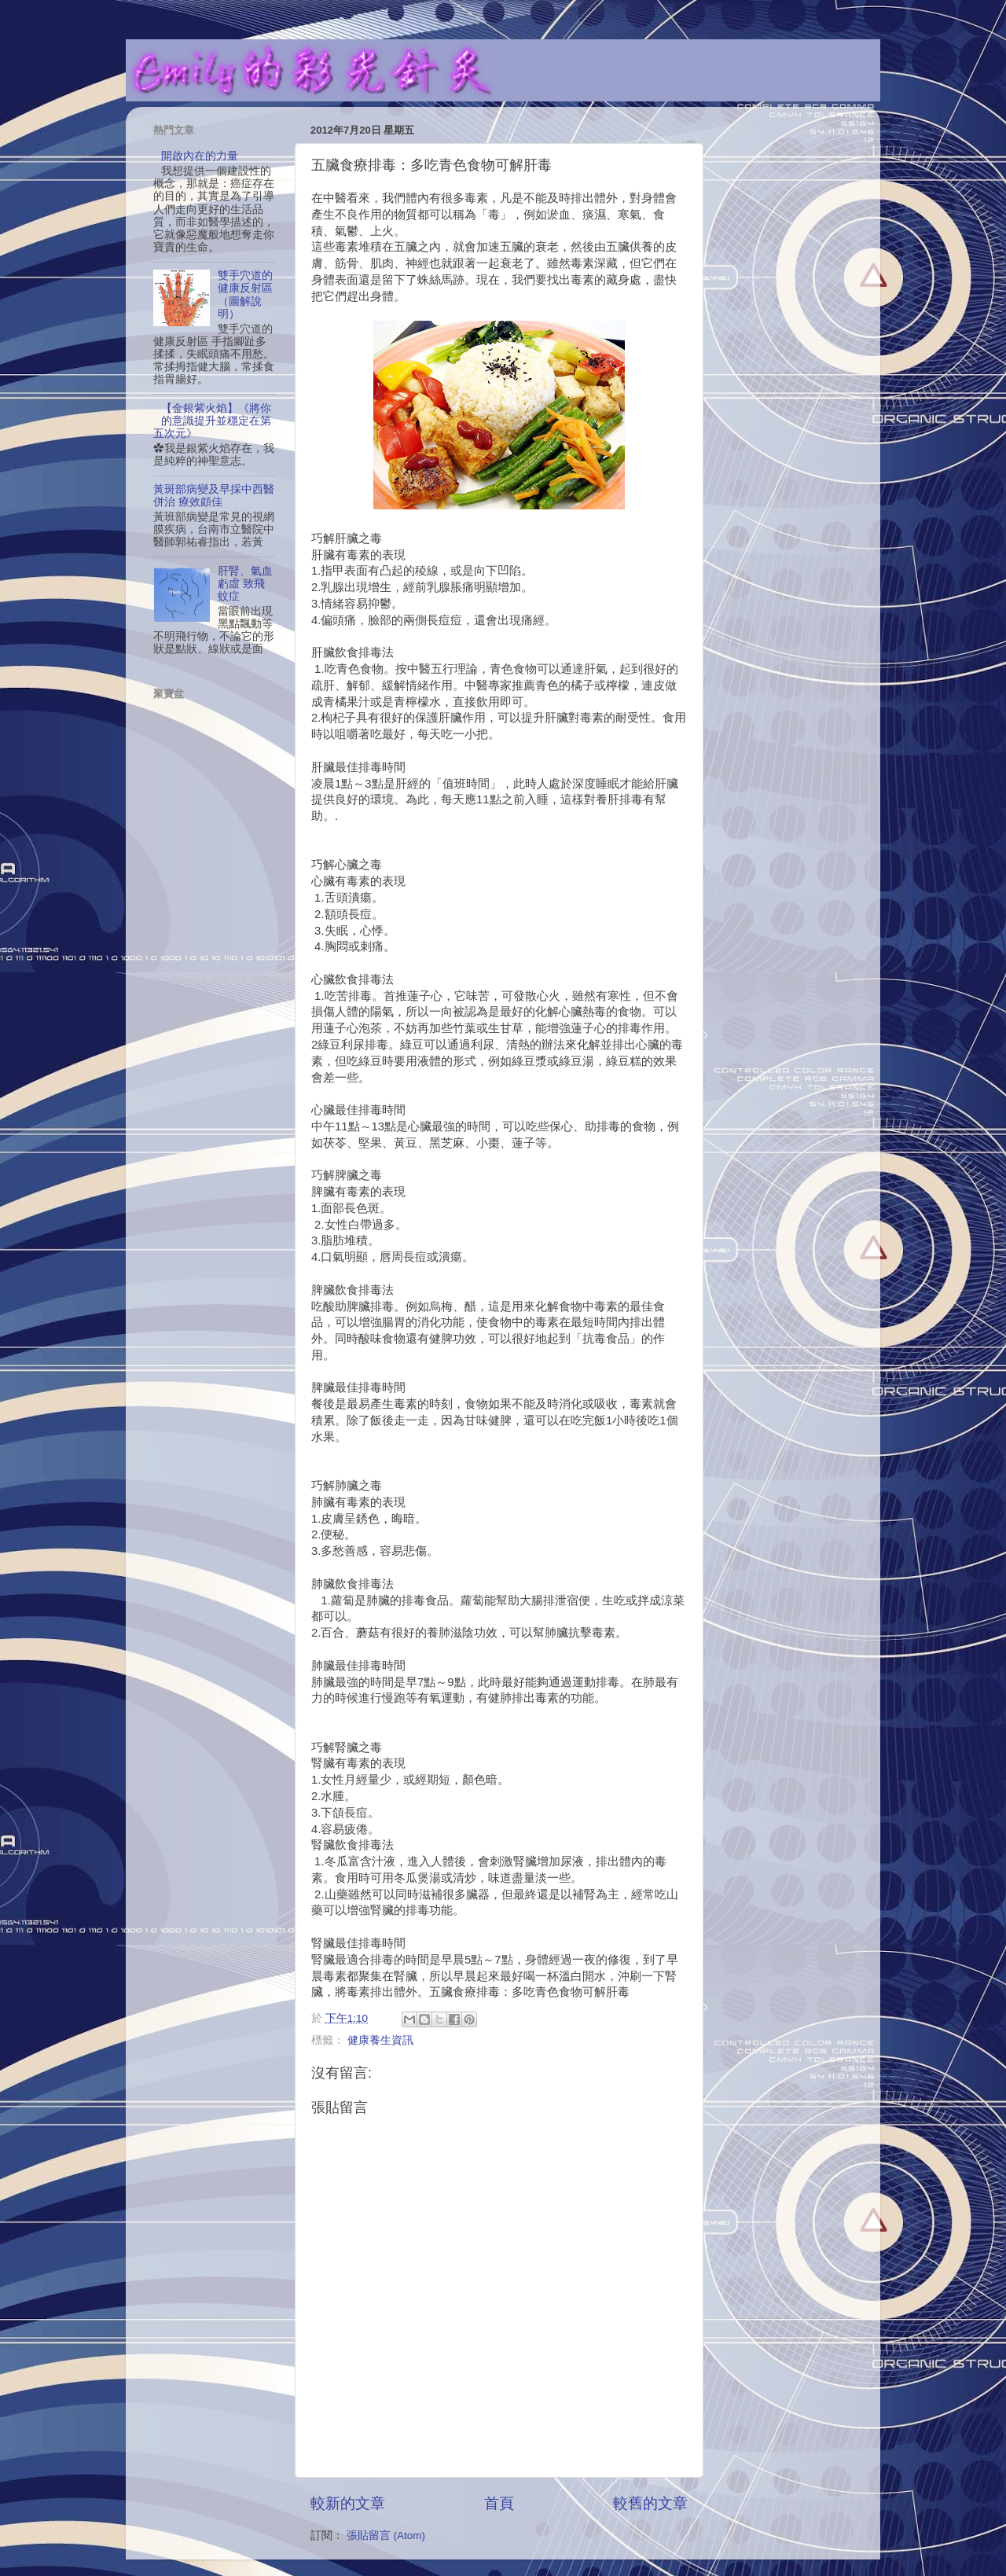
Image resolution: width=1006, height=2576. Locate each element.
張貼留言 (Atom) (386, 2535)
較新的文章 (347, 2503)
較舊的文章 (650, 2503)
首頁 (499, 2503)
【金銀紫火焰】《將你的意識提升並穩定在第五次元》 (212, 420)
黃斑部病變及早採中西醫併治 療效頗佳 (213, 495)
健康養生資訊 (380, 2040)
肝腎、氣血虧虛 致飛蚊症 (245, 583)
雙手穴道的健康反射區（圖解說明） (245, 295)
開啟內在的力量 (199, 156)
